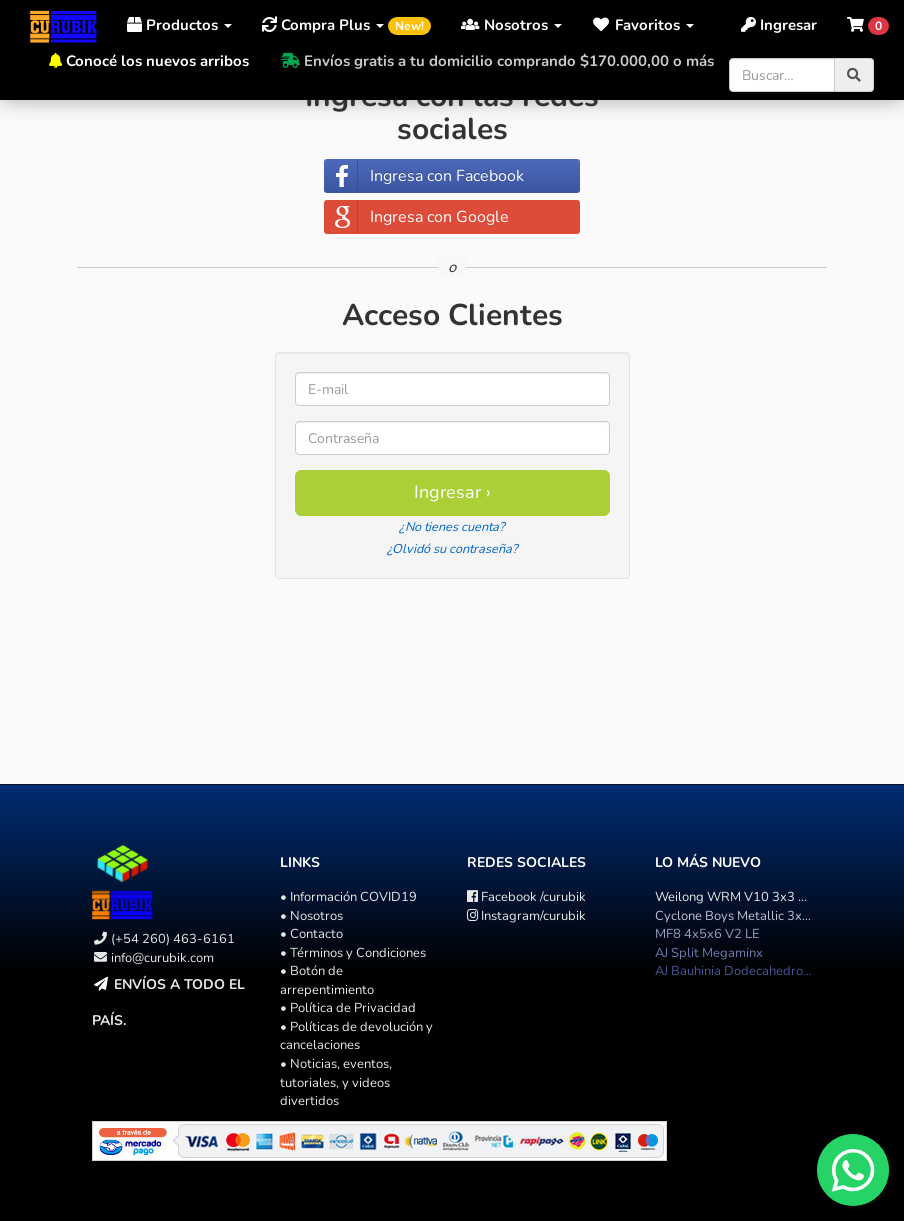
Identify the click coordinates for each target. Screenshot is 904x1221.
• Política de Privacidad (348, 1008)
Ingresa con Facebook (447, 176)
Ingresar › (452, 492)
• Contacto (311, 934)
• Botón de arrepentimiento (327, 980)
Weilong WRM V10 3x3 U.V (736, 897)
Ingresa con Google (439, 217)
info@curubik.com (162, 958)
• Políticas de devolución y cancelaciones (356, 1036)
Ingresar (779, 25)
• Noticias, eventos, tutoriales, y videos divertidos (336, 1082)
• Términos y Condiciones (353, 953)
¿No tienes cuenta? (452, 527)
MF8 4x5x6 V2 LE (707, 934)
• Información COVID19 (348, 897)
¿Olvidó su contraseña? (452, 549)
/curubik (526, 897)
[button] (643, 25)
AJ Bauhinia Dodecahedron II (737, 971)
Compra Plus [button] (346, 25)
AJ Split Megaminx (709, 953)
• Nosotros (311, 916)
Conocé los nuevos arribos (157, 61)
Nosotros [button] (511, 25)
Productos (179, 25)
